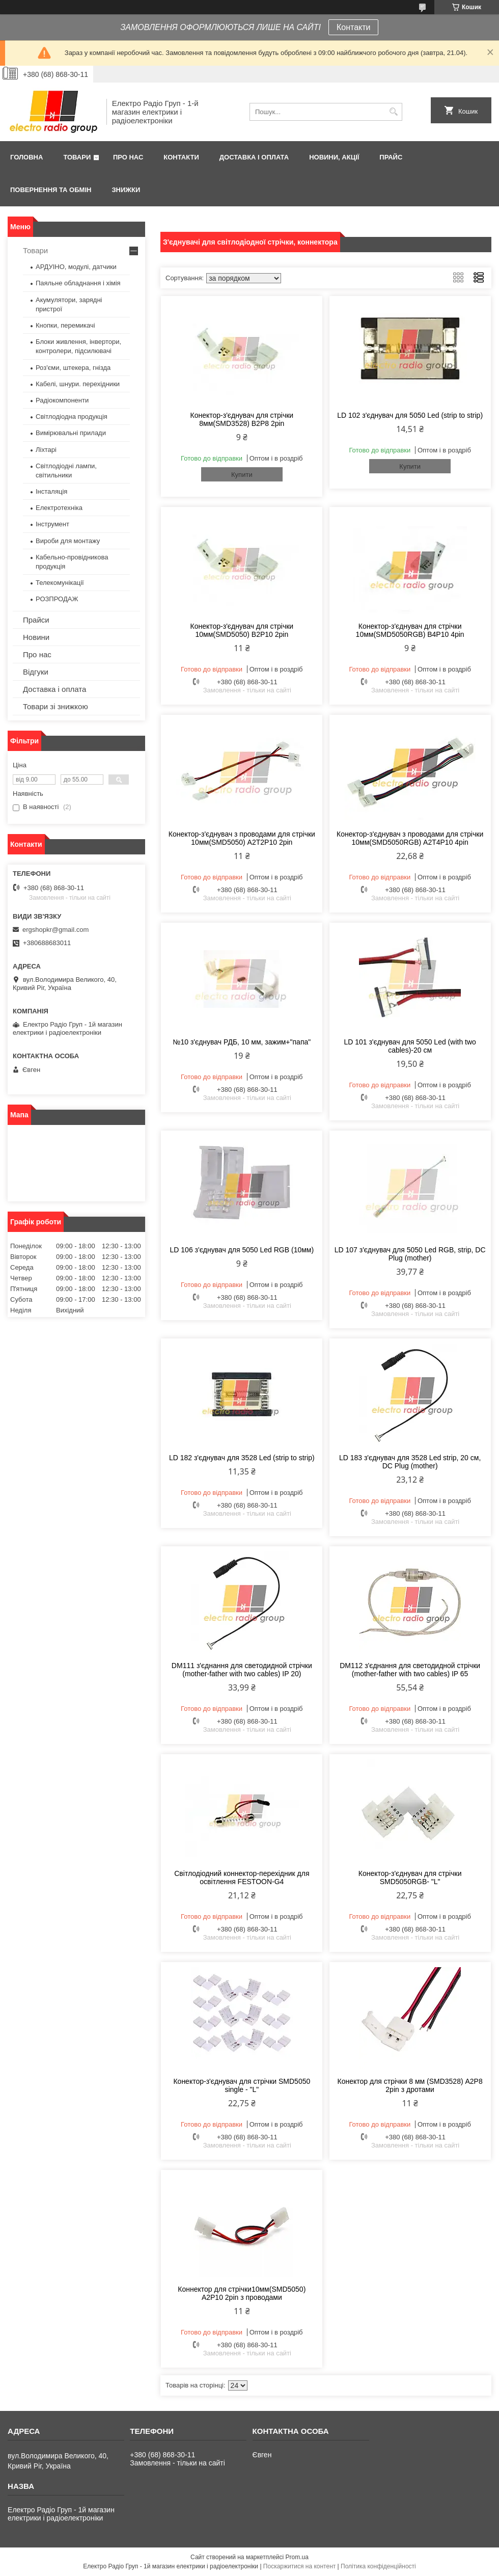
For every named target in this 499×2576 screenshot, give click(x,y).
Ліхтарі (46, 449)
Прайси (36, 619)
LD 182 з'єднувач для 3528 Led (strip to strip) (242, 1458)
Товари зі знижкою (55, 706)
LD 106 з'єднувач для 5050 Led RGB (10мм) (242, 1250)
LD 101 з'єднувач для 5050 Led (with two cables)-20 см (410, 1046)
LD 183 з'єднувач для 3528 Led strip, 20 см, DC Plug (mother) (410, 1462)
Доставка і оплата (254, 157)
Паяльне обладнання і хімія (78, 283)
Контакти (354, 27)
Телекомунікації (60, 582)
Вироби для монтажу (68, 541)
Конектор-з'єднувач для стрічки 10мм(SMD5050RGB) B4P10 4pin (410, 630)
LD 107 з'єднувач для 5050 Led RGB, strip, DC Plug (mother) (410, 1254)
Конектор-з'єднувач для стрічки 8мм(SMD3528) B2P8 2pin (242, 419)
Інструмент (52, 524)
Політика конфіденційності (378, 2566)
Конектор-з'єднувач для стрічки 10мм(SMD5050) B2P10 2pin (242, 630)
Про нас (128, 157)
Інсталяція (51, 491)
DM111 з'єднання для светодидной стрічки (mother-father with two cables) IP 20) (242, 1669)
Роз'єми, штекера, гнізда (73, 367)
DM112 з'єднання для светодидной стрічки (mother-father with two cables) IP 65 (410, 1669)
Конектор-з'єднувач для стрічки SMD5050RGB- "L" (410, 1877)
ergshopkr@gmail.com (55, 929)
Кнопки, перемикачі (65, 325)
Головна (26, 157)
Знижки (126, 190)
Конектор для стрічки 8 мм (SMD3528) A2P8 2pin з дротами (410, 2085)
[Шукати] (393, 112)
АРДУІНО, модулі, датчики (76, 267)
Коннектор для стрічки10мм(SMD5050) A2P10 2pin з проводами (242, 2293)
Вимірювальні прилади (71, 433)
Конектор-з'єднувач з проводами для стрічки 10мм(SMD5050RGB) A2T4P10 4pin (410, 838)
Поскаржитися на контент (299, 2566)
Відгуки (35, 671)
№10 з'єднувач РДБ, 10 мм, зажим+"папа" (242, 1042)
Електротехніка (59, 508)
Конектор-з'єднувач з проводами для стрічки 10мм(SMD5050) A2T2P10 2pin (242, 838)
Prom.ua (297, 2557)
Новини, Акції (334, 157)
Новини (36, 637)
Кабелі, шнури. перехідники (78, 384)
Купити (242, 474)
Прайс (390, 157)
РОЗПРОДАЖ (57, 599)
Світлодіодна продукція (71, 416)
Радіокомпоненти (62, 400)
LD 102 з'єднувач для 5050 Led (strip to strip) (410, 415)
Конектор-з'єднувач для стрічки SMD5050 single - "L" (241, 2085)
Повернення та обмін (50, 190)
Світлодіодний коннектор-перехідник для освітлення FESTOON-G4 (241, 1877)
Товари (77, 157)
